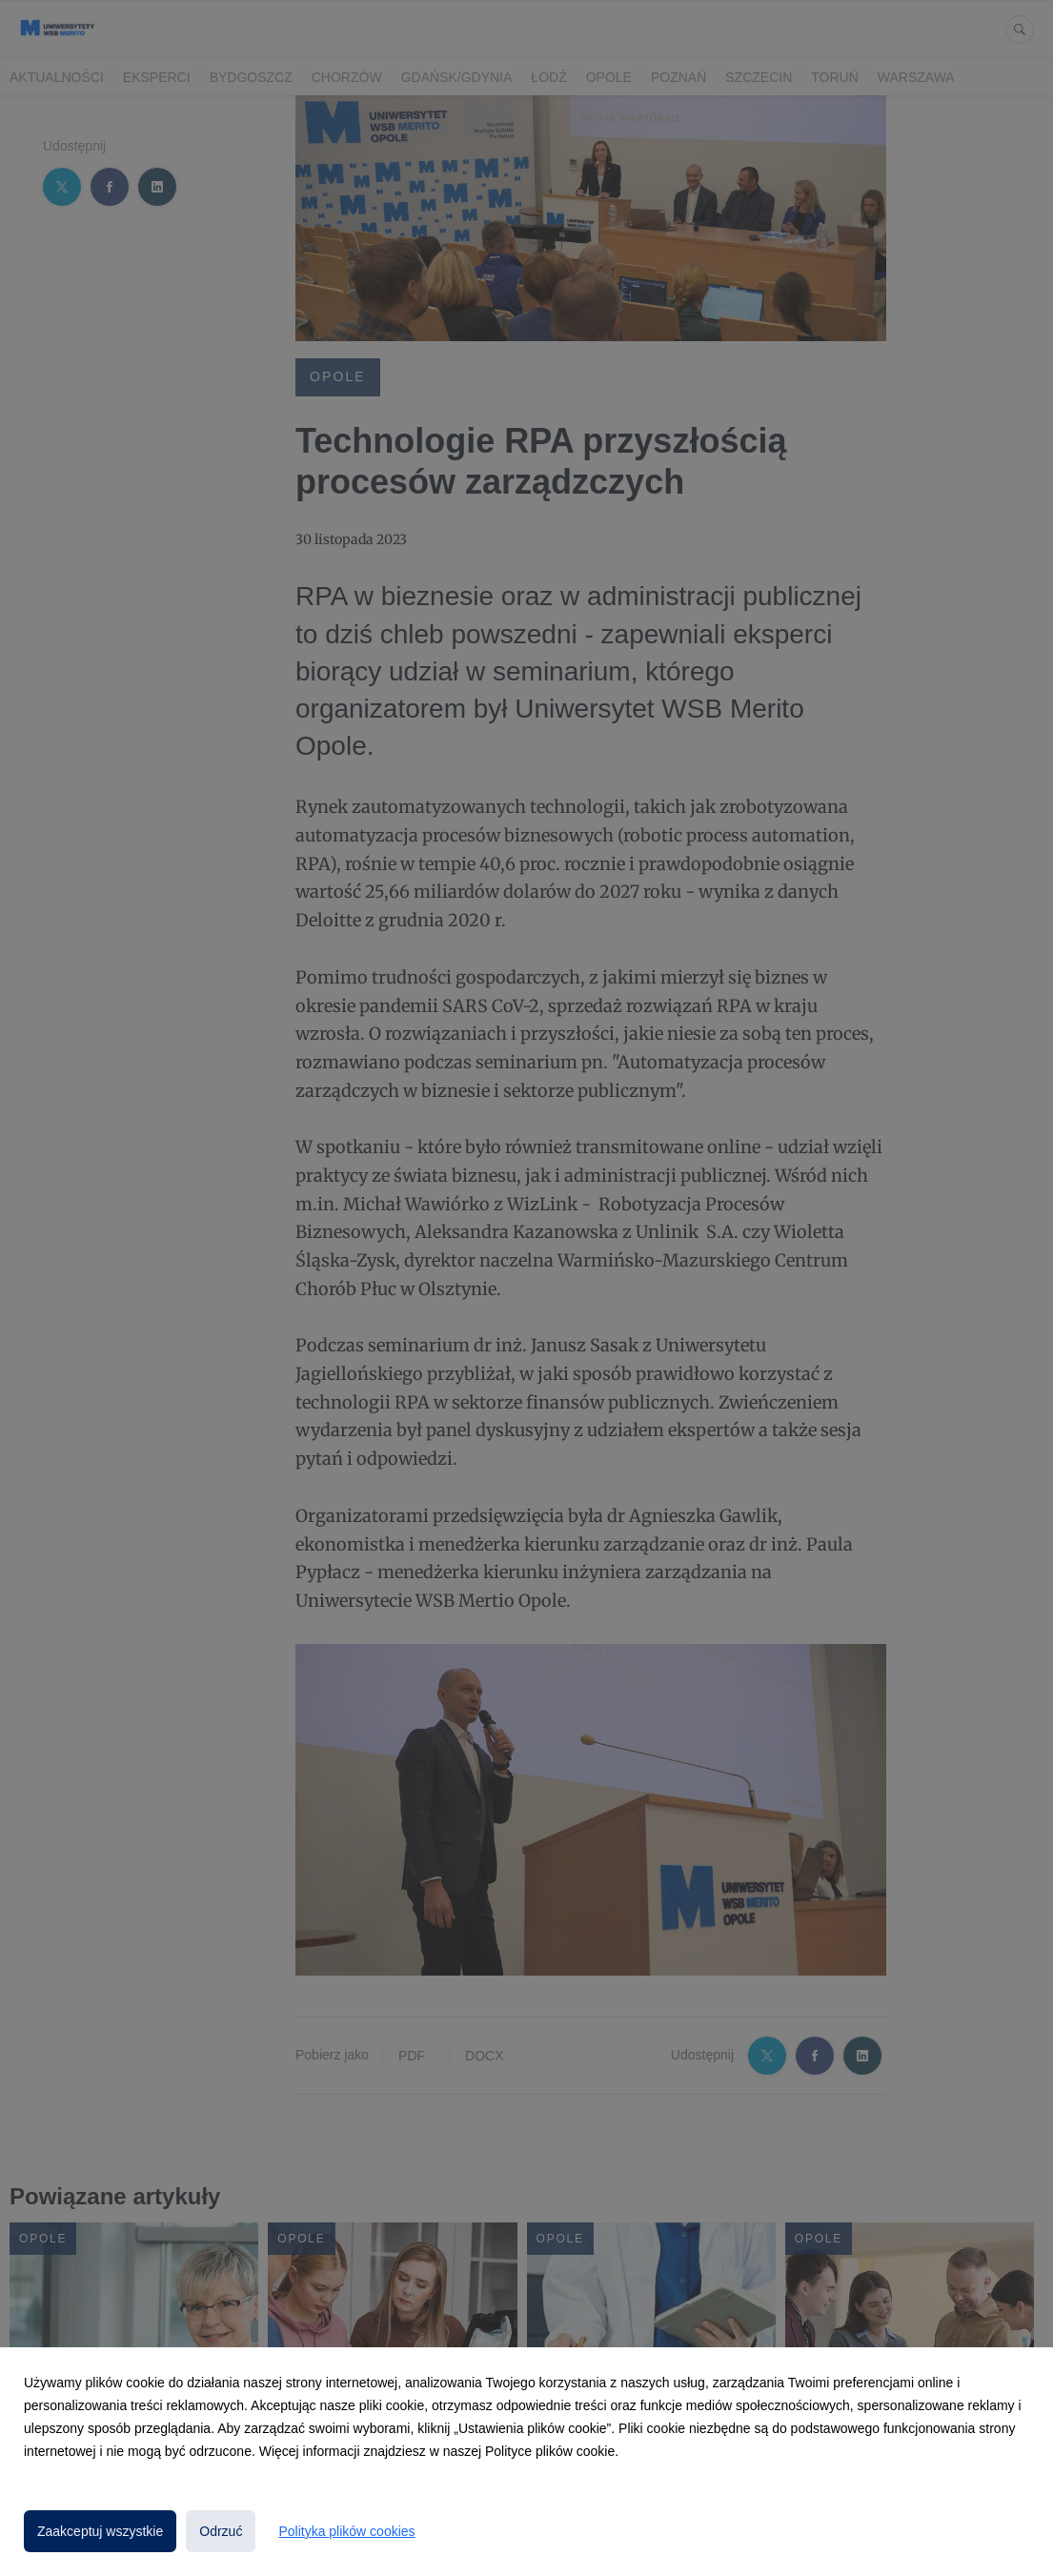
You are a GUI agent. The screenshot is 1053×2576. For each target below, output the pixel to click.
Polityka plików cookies (346, 2531)
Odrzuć (220, 2531)
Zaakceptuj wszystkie (100, 2531)
